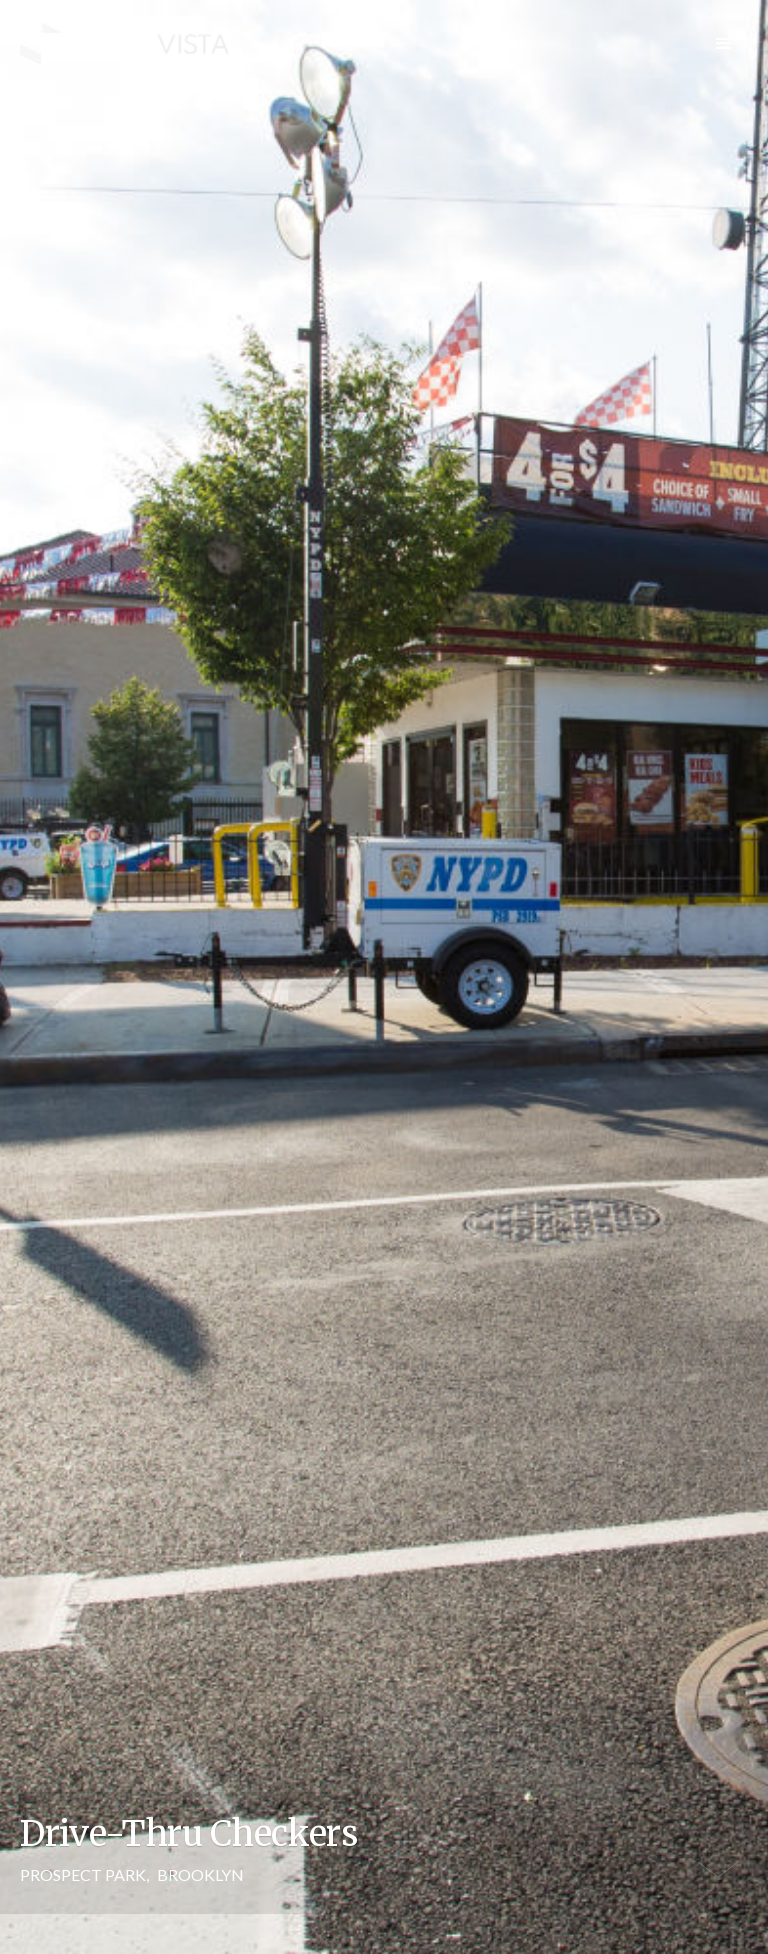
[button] (724, 44)
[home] (125, 44)
